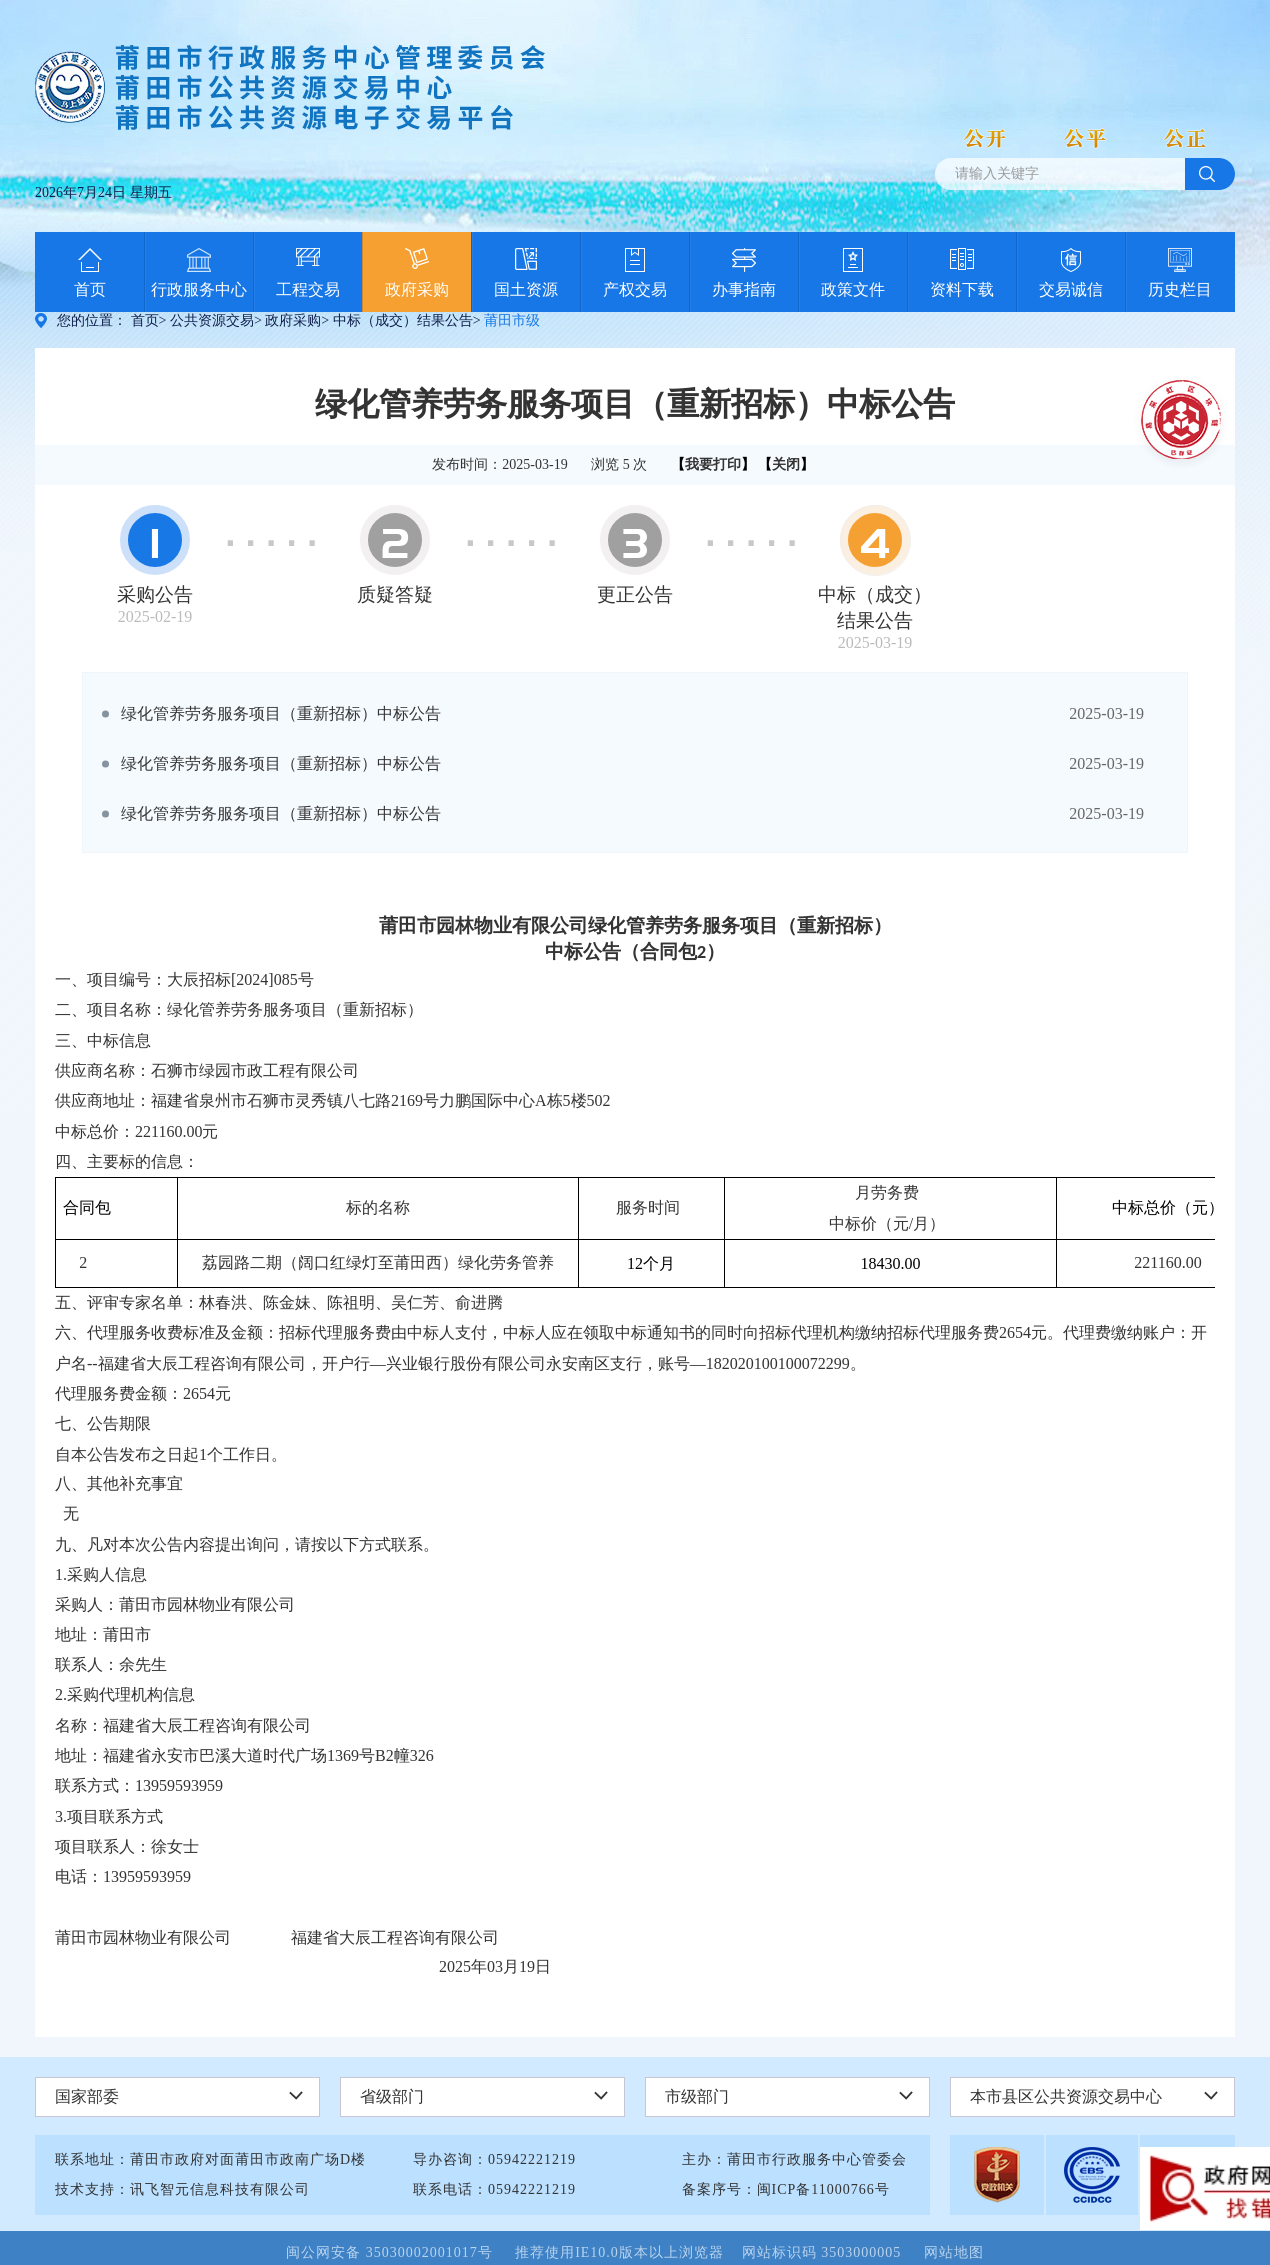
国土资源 (526, 289)
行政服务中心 (199, 289)
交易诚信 (1071, 289)
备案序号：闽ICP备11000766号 (786, 2189)
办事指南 (744, 289)
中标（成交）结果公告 (403, 320)
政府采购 (417, 289)
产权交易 (635, 289)
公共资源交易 (212, 320)
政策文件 (853, 289)
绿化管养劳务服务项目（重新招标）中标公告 (281, 713)
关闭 (786, 464)
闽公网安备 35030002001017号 (398, 2252)
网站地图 (954, 2252)
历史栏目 (1180, 289)
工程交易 (308, 289)
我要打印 (713, 464)
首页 (90, 289)
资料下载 (962, 289)
